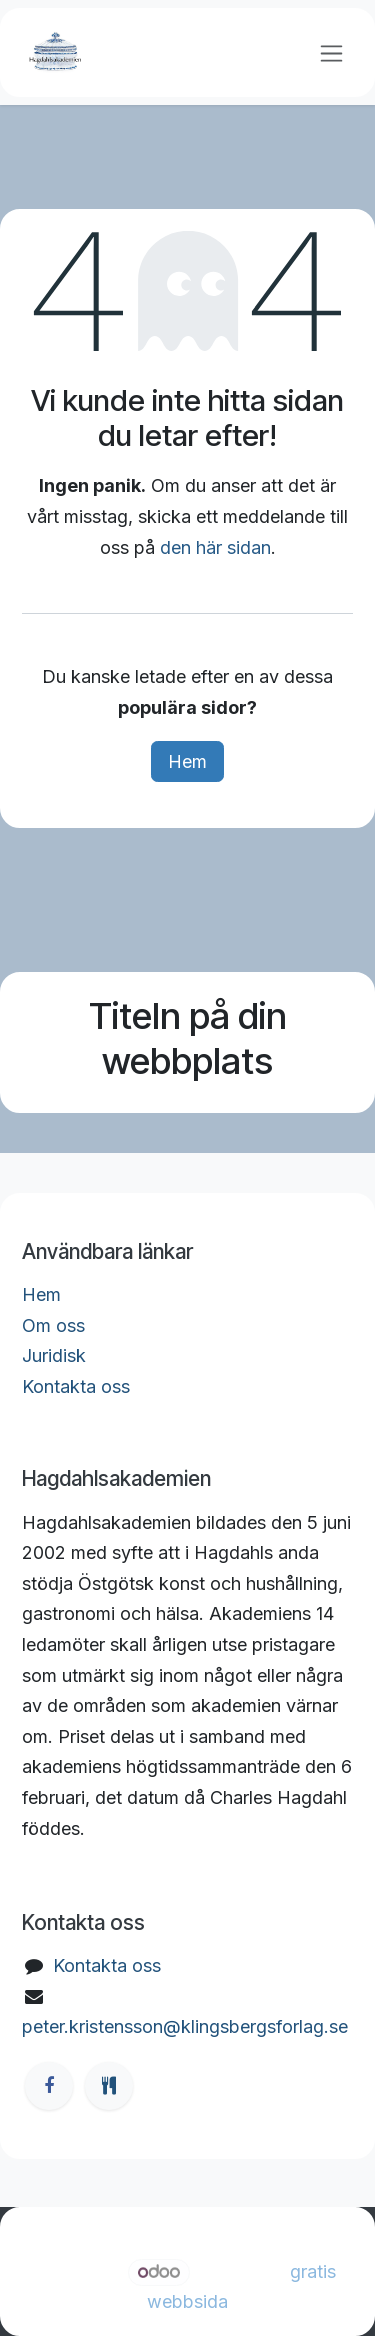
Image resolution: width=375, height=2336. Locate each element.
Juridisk (54, 1355)
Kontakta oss (76, 1386)
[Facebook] (49, 2086)
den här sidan (215, 547)
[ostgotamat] (109, 2086)
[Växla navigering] (331, 52)
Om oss (53, 1325)
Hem (187, 761)
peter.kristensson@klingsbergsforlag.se (185, 2026)
